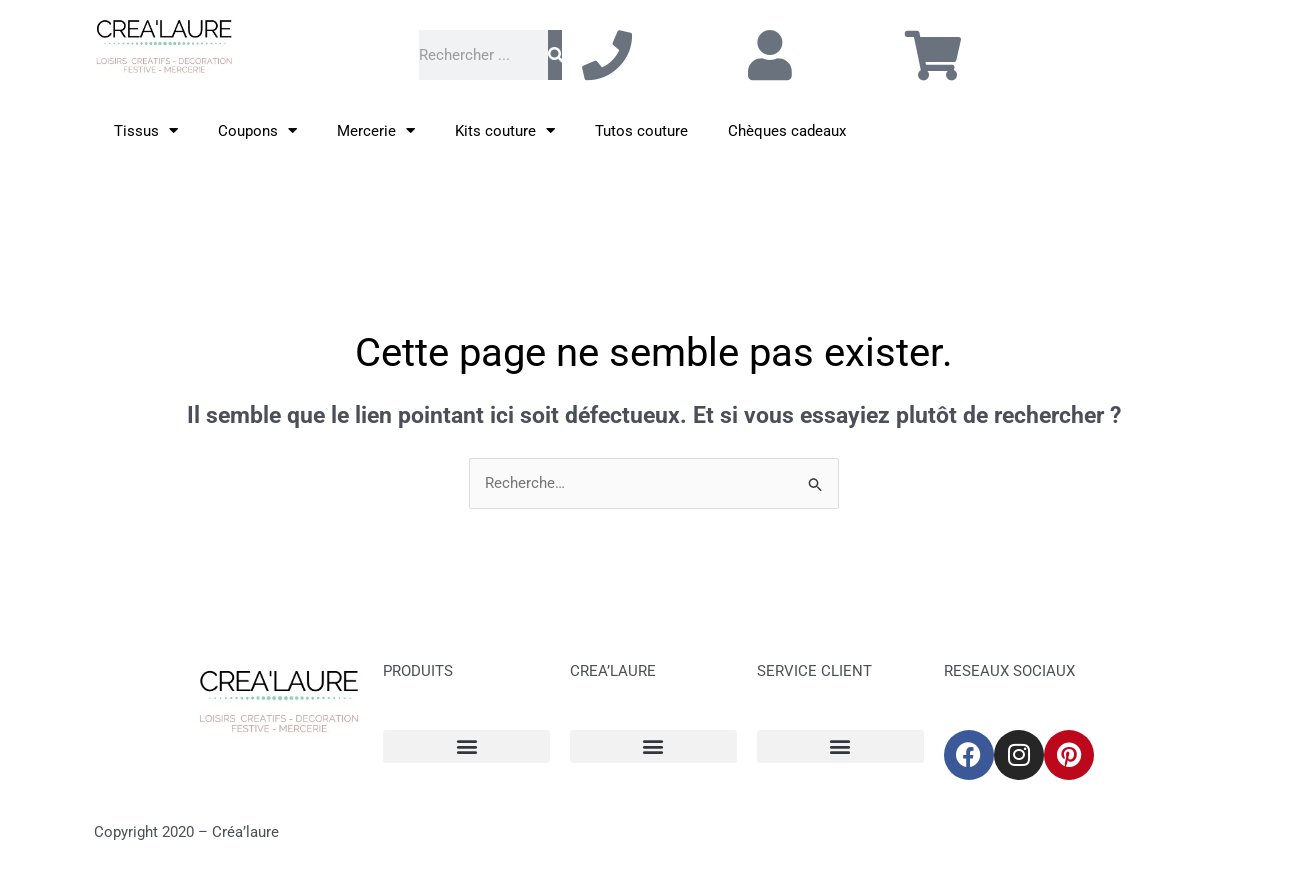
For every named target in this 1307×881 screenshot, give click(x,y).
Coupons (257, 130)
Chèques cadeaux (787, 131)
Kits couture (505, 130)
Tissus (146, 130)
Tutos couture (641, 131)
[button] (466, 746)
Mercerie (376, 130)
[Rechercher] (555, 55)
